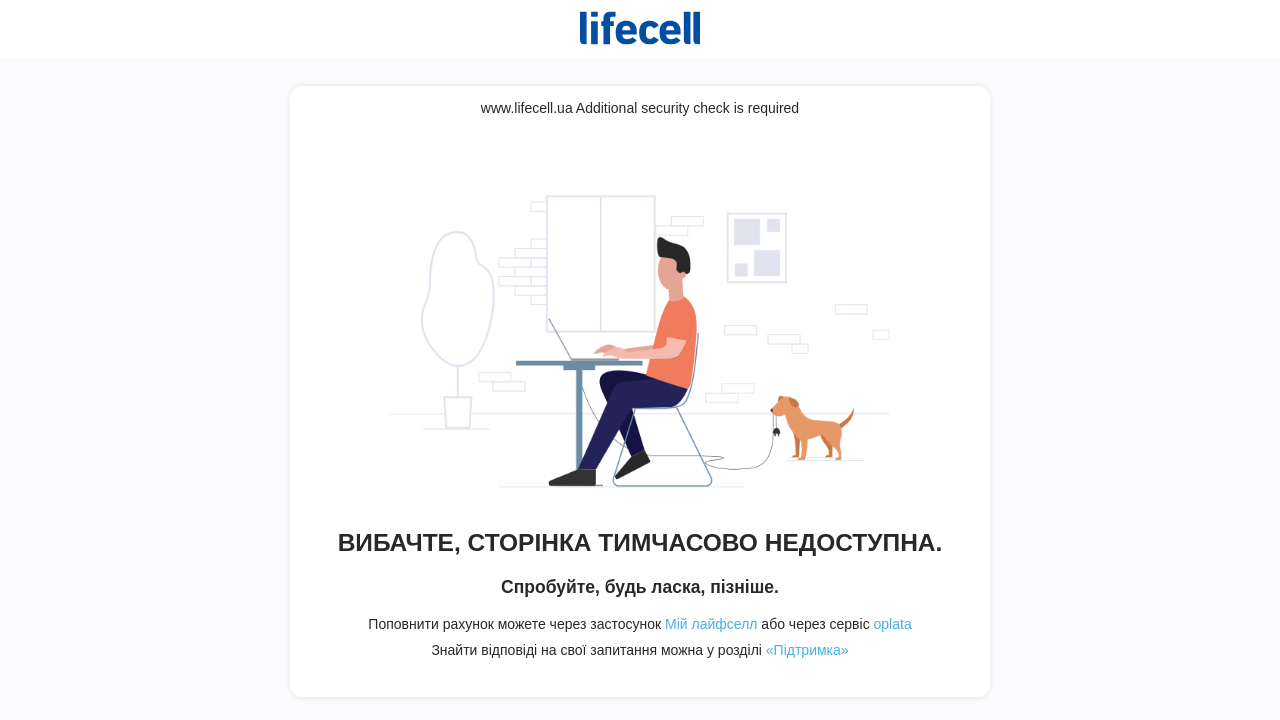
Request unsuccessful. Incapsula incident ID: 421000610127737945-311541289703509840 (640, 360)
